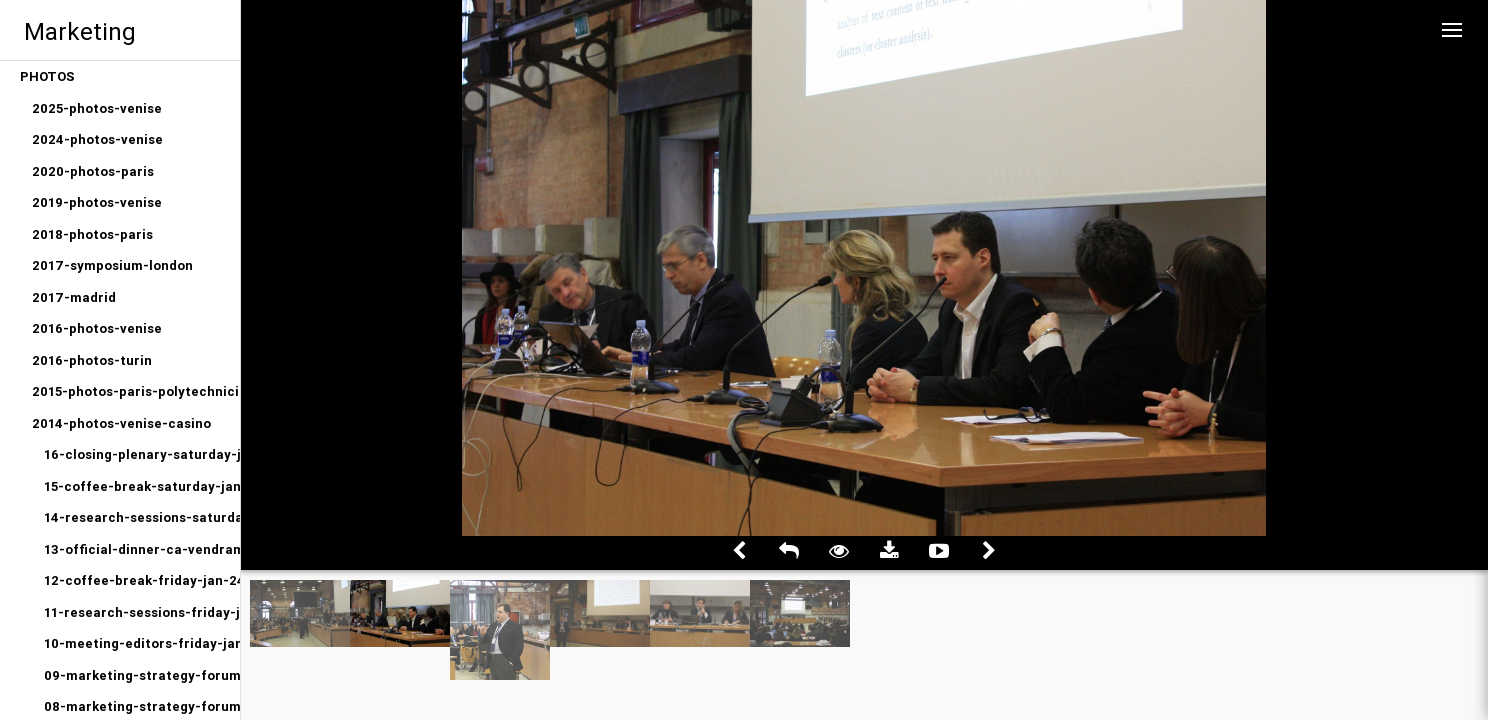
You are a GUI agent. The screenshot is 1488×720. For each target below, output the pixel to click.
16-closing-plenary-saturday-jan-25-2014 (142, 454)
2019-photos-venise (97, 202)
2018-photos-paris (92, 234)
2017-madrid (74, 297)
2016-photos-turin (92, 360)
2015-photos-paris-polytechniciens (136, 391)
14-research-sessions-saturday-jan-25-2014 (142, 517)
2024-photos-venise (97, 139)
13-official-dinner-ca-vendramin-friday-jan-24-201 (142, 549)
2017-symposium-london (112, 265)
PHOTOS (47, 76)
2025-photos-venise (97, 108)
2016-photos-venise (97, 328)
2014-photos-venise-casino (121, 423)
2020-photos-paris (93, 171)
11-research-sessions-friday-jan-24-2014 (142, 612)
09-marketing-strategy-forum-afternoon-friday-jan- (142, 675)
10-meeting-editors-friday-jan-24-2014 (142, 643)
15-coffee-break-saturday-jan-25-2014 (142, 486)
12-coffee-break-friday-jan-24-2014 (142, 580)
